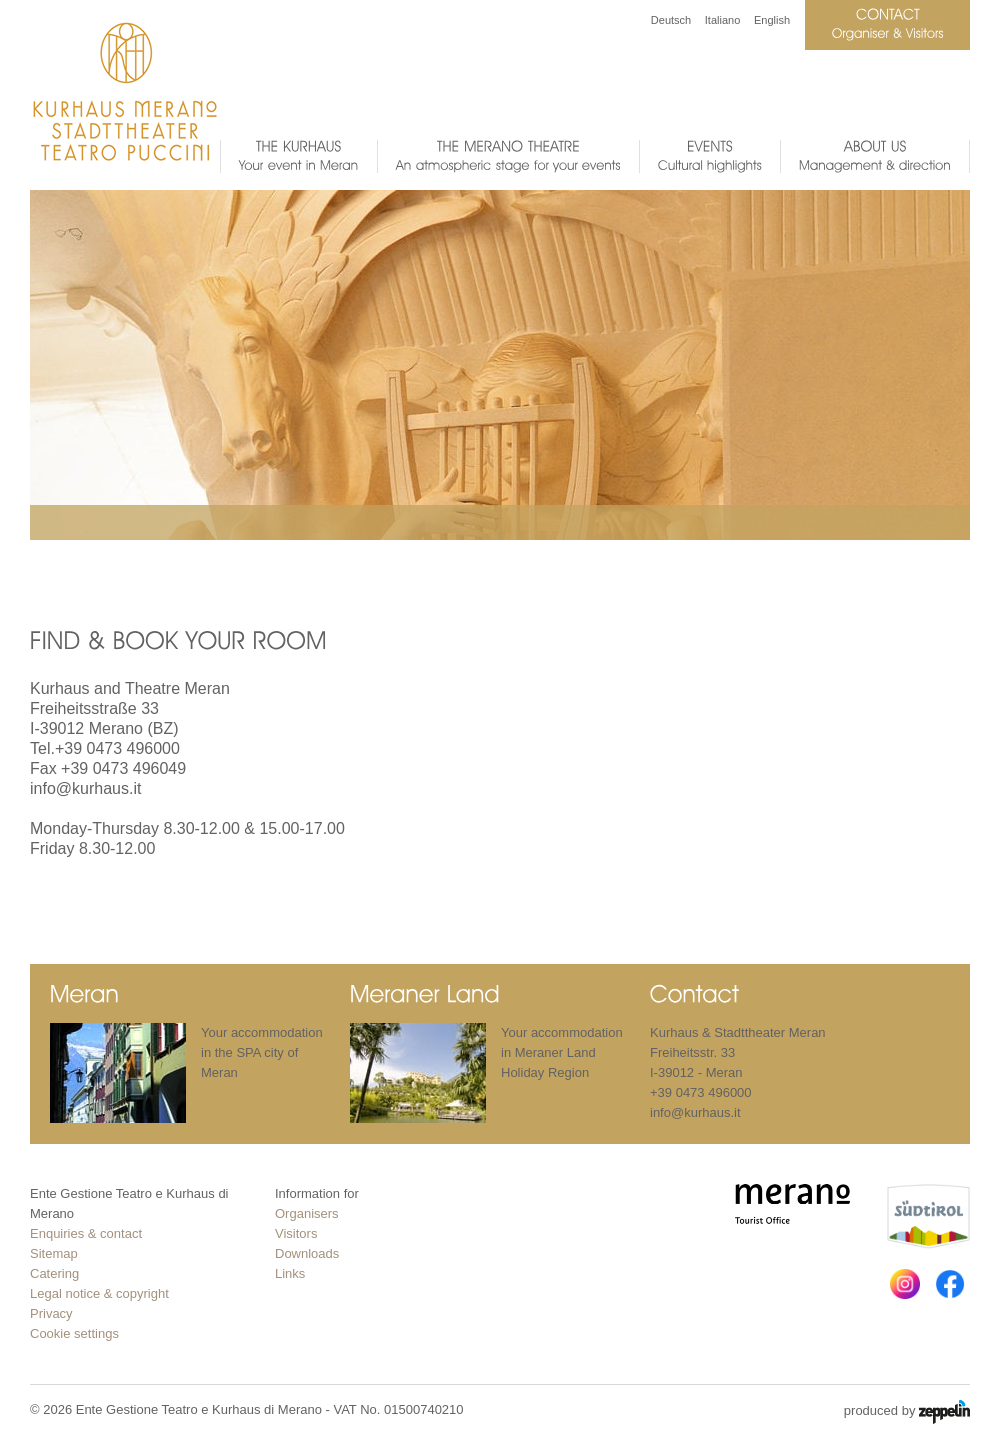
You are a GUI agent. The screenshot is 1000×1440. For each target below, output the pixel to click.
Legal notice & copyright (99, 1293)
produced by (907, 1412)
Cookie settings (74, 1333)
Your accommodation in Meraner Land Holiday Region (562, 1052)
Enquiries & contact (86, 1233)
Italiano (722, 20)
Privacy (51, 1313)
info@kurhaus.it (85, 788)
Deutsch (671, 20)
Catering (54, 1273)
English (772, 20)
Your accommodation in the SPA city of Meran (262, 1052)
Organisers (307, 1213)
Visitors (296, 1233)
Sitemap (54, 1253)
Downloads (307, 1253)
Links (290, 1273)
